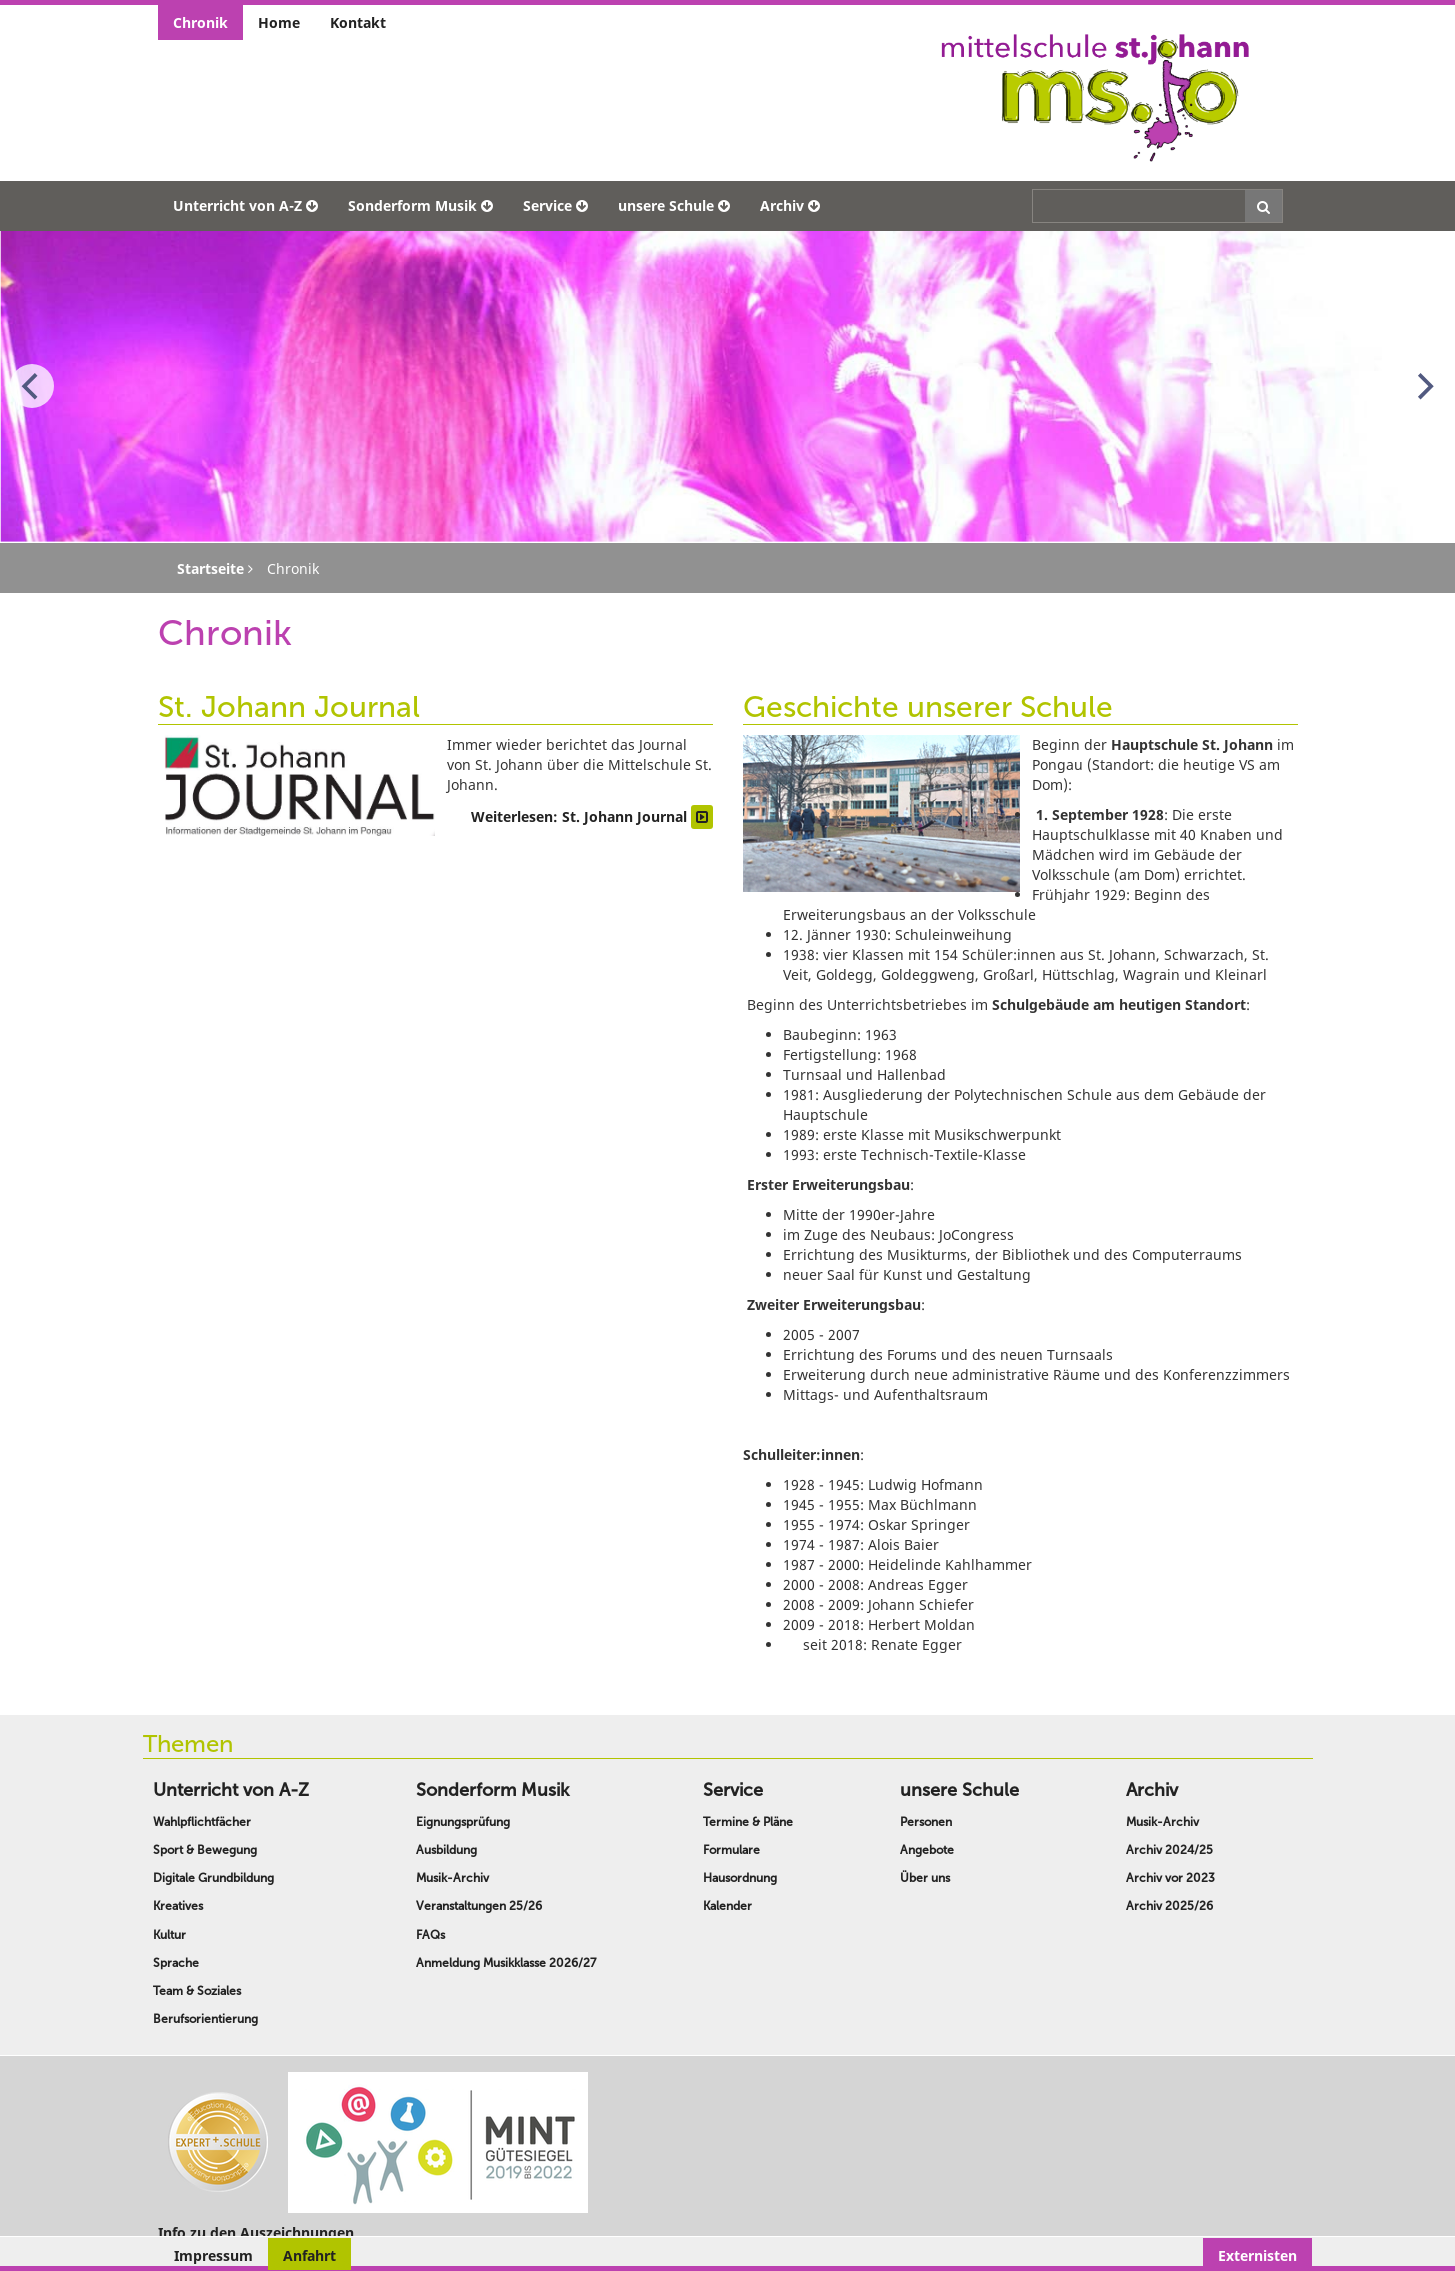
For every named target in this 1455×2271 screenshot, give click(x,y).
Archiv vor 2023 (1170, 1878)
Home (279, 22)
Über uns (925, 1878)
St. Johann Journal (289, 707)
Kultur (169, 1935)
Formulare (731, 1850)
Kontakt (358, 22)
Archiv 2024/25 (1169, 1850)
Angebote (927, 1850)
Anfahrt (309, 2255)
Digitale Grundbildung (213, 1878)
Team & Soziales (197, 1991)
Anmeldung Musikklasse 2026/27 (506, 1963)
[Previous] (32, 386)
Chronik (200, 22)
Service (555, 205)
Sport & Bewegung (205, 1850)
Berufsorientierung (205, 2019)
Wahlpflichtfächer (202, 1822)
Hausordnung (740, 1878)
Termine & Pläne (748, 1822)
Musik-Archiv (452, 1878)
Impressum (213, 2255)
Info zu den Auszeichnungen (256, 2232)
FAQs (430, 1935)
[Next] (1423, 386)
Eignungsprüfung (463, 1822)
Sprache (176, 1963)
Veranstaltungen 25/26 (479, 1906)
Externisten (1257, 2255)
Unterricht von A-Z (245, 205)
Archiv (790, 205)
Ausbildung (446, 1850)
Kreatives (178, 1906)
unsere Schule (674, 205)
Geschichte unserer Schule (928, 707)
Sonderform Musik (420, 205)
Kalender (727, 1906)
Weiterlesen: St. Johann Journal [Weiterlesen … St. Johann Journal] (592, 816)
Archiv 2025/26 (1169, 1906)
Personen (926, 1822)
